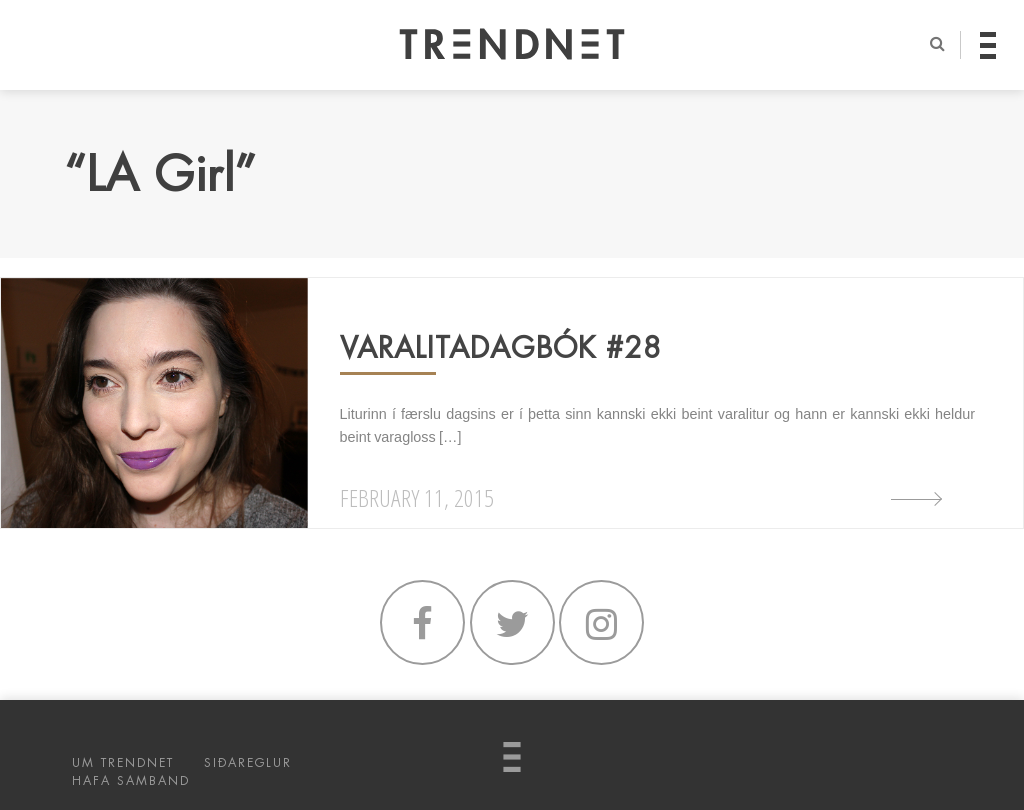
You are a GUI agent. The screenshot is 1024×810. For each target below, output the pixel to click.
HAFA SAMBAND (131, 781)
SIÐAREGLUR (248, 763)
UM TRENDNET (123, 763)
